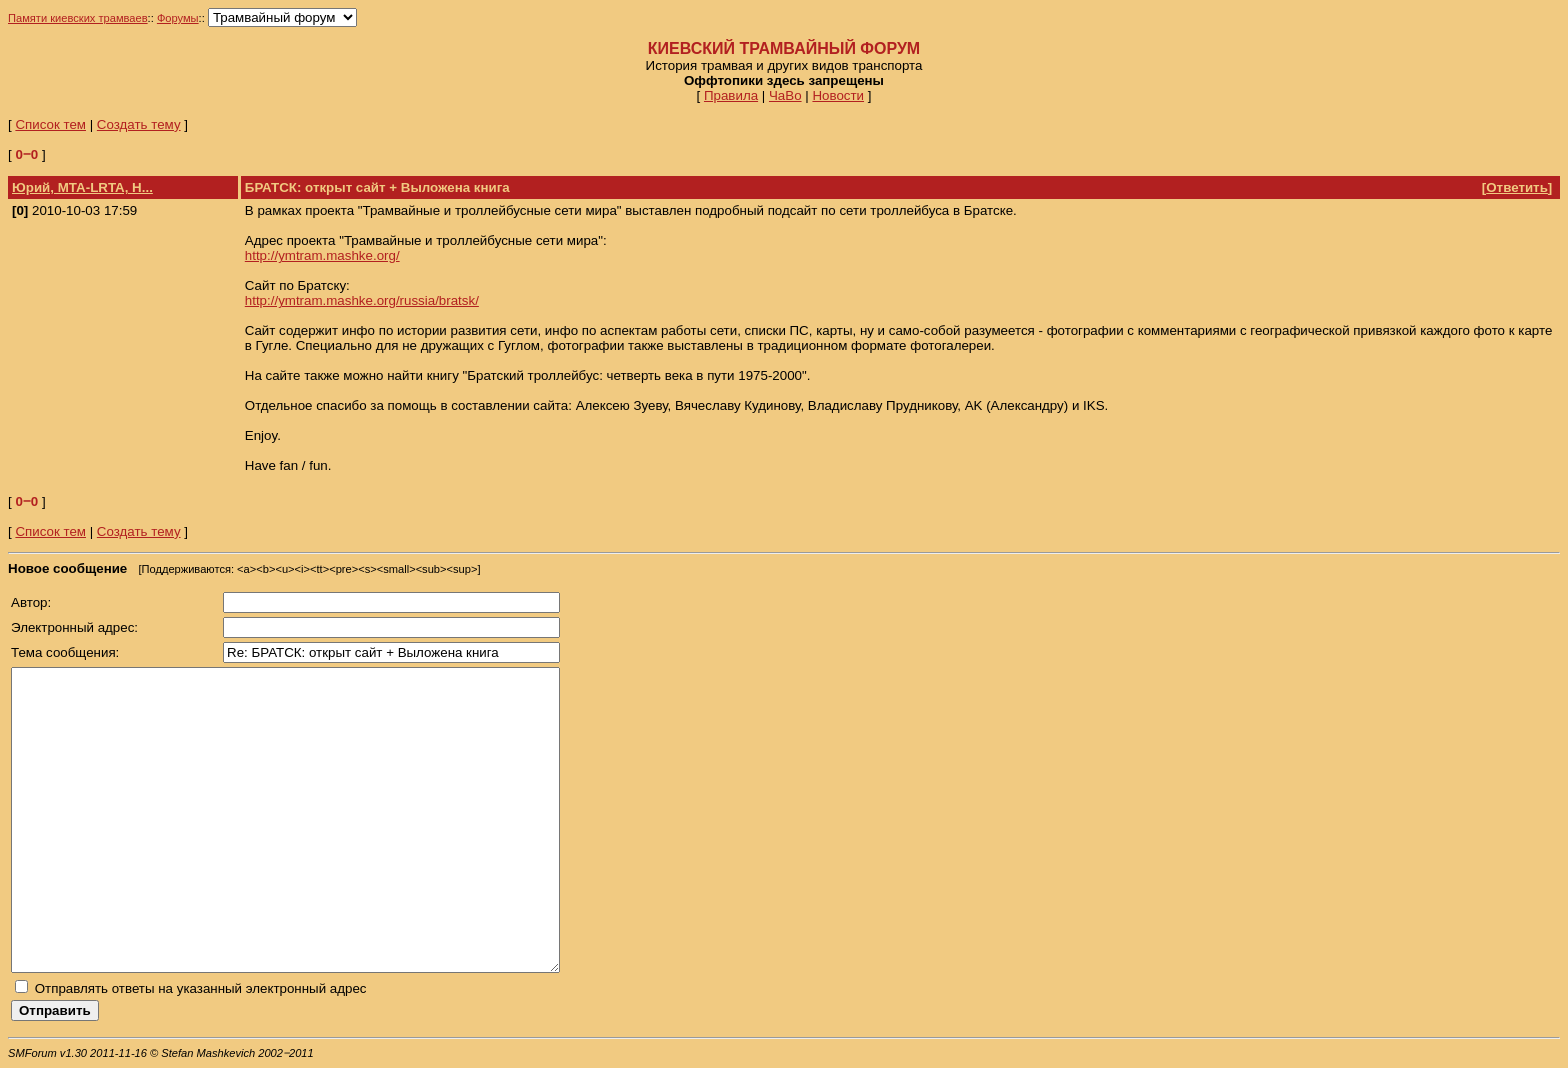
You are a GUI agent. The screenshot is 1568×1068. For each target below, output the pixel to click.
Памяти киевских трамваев (78, 18)
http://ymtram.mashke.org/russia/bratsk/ (362, 300)
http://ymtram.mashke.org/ (322, 255)
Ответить (1517, 187)
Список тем (50, 124)
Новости (838, 95)
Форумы (178, 18)
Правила (731, 95)
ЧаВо (785, 95)
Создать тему (139, 124)
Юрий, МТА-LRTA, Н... (82, 187)
